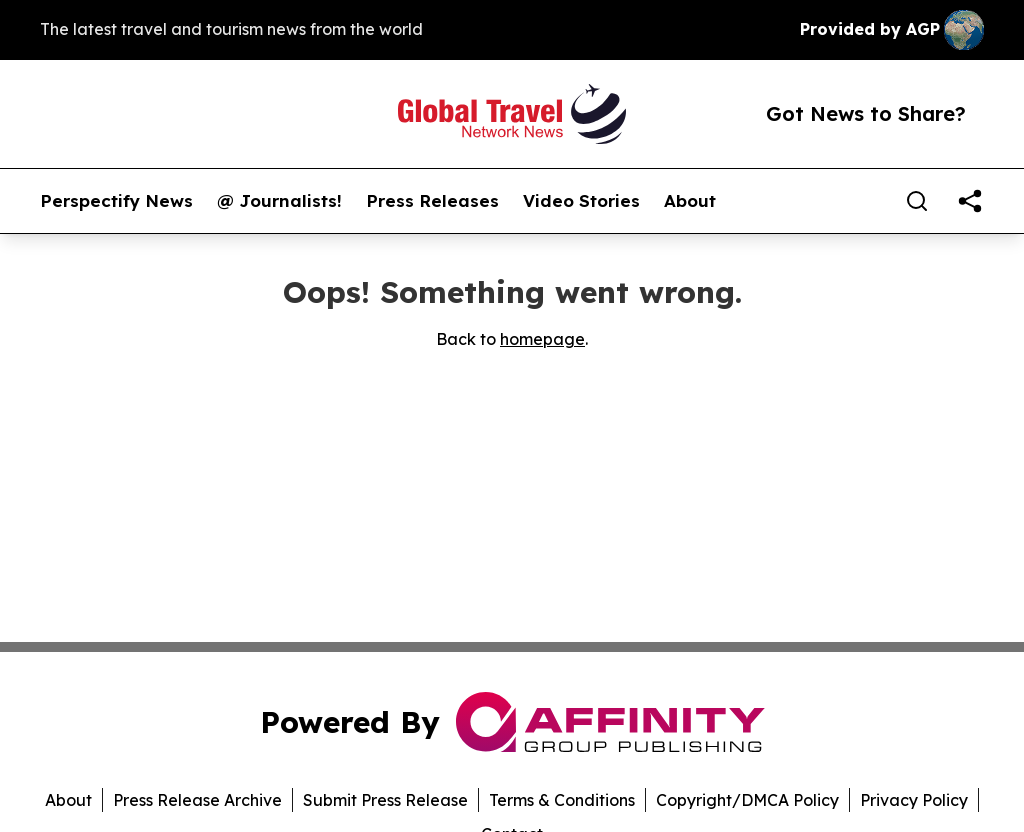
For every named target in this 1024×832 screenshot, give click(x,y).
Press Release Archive (197, 800)
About (690, 201)
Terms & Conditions (562, 800)
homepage (542, 339)
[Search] (917, 201)
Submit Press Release (385, 800)
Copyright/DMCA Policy (747, 800)
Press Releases (432, 201)
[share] (970, 201)
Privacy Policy (914, 800)
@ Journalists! (279, 201)
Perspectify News (116, 201)
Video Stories (581, 201)
